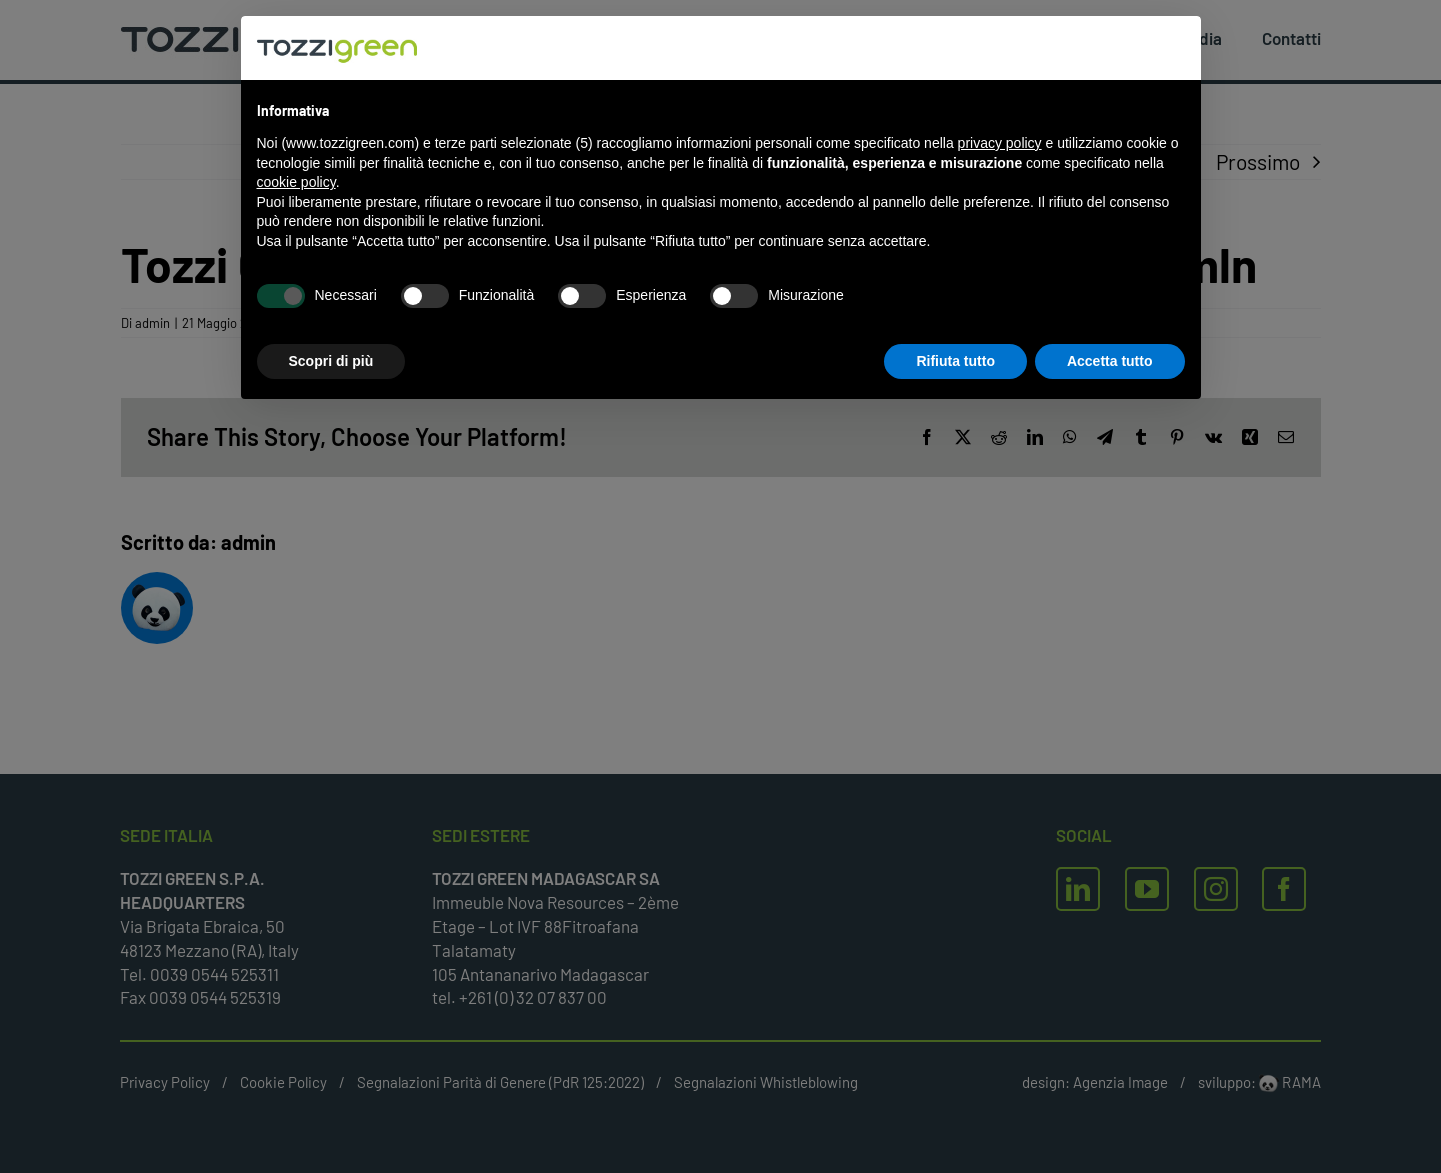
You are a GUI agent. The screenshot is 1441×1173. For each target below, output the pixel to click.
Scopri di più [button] (331, 361)
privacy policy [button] (1000, 143)
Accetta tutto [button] (1110, 361)
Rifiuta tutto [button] (955, 361)
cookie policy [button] (296, 182)
